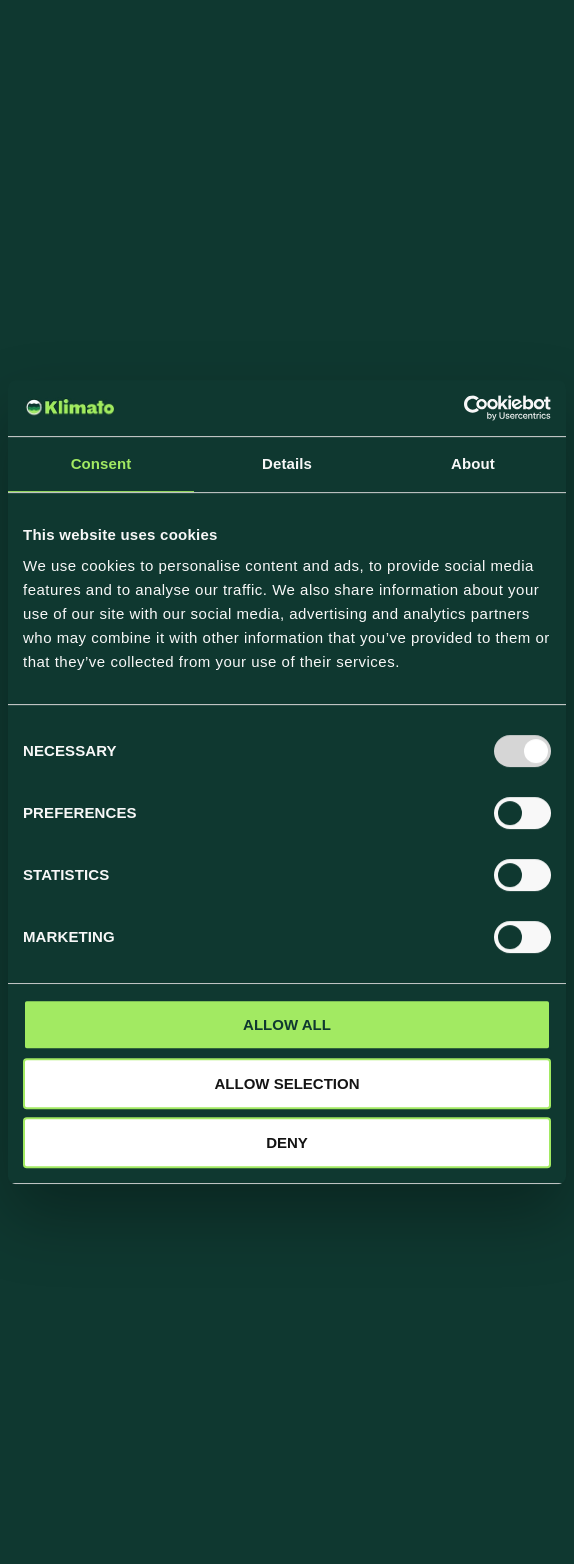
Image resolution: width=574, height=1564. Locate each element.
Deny (287, 1142)
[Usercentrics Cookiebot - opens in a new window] (463, 408)
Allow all (287, 1024)
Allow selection (287, 1083)
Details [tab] (287, 463)
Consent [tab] (101, 463)
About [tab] (473, 463)
